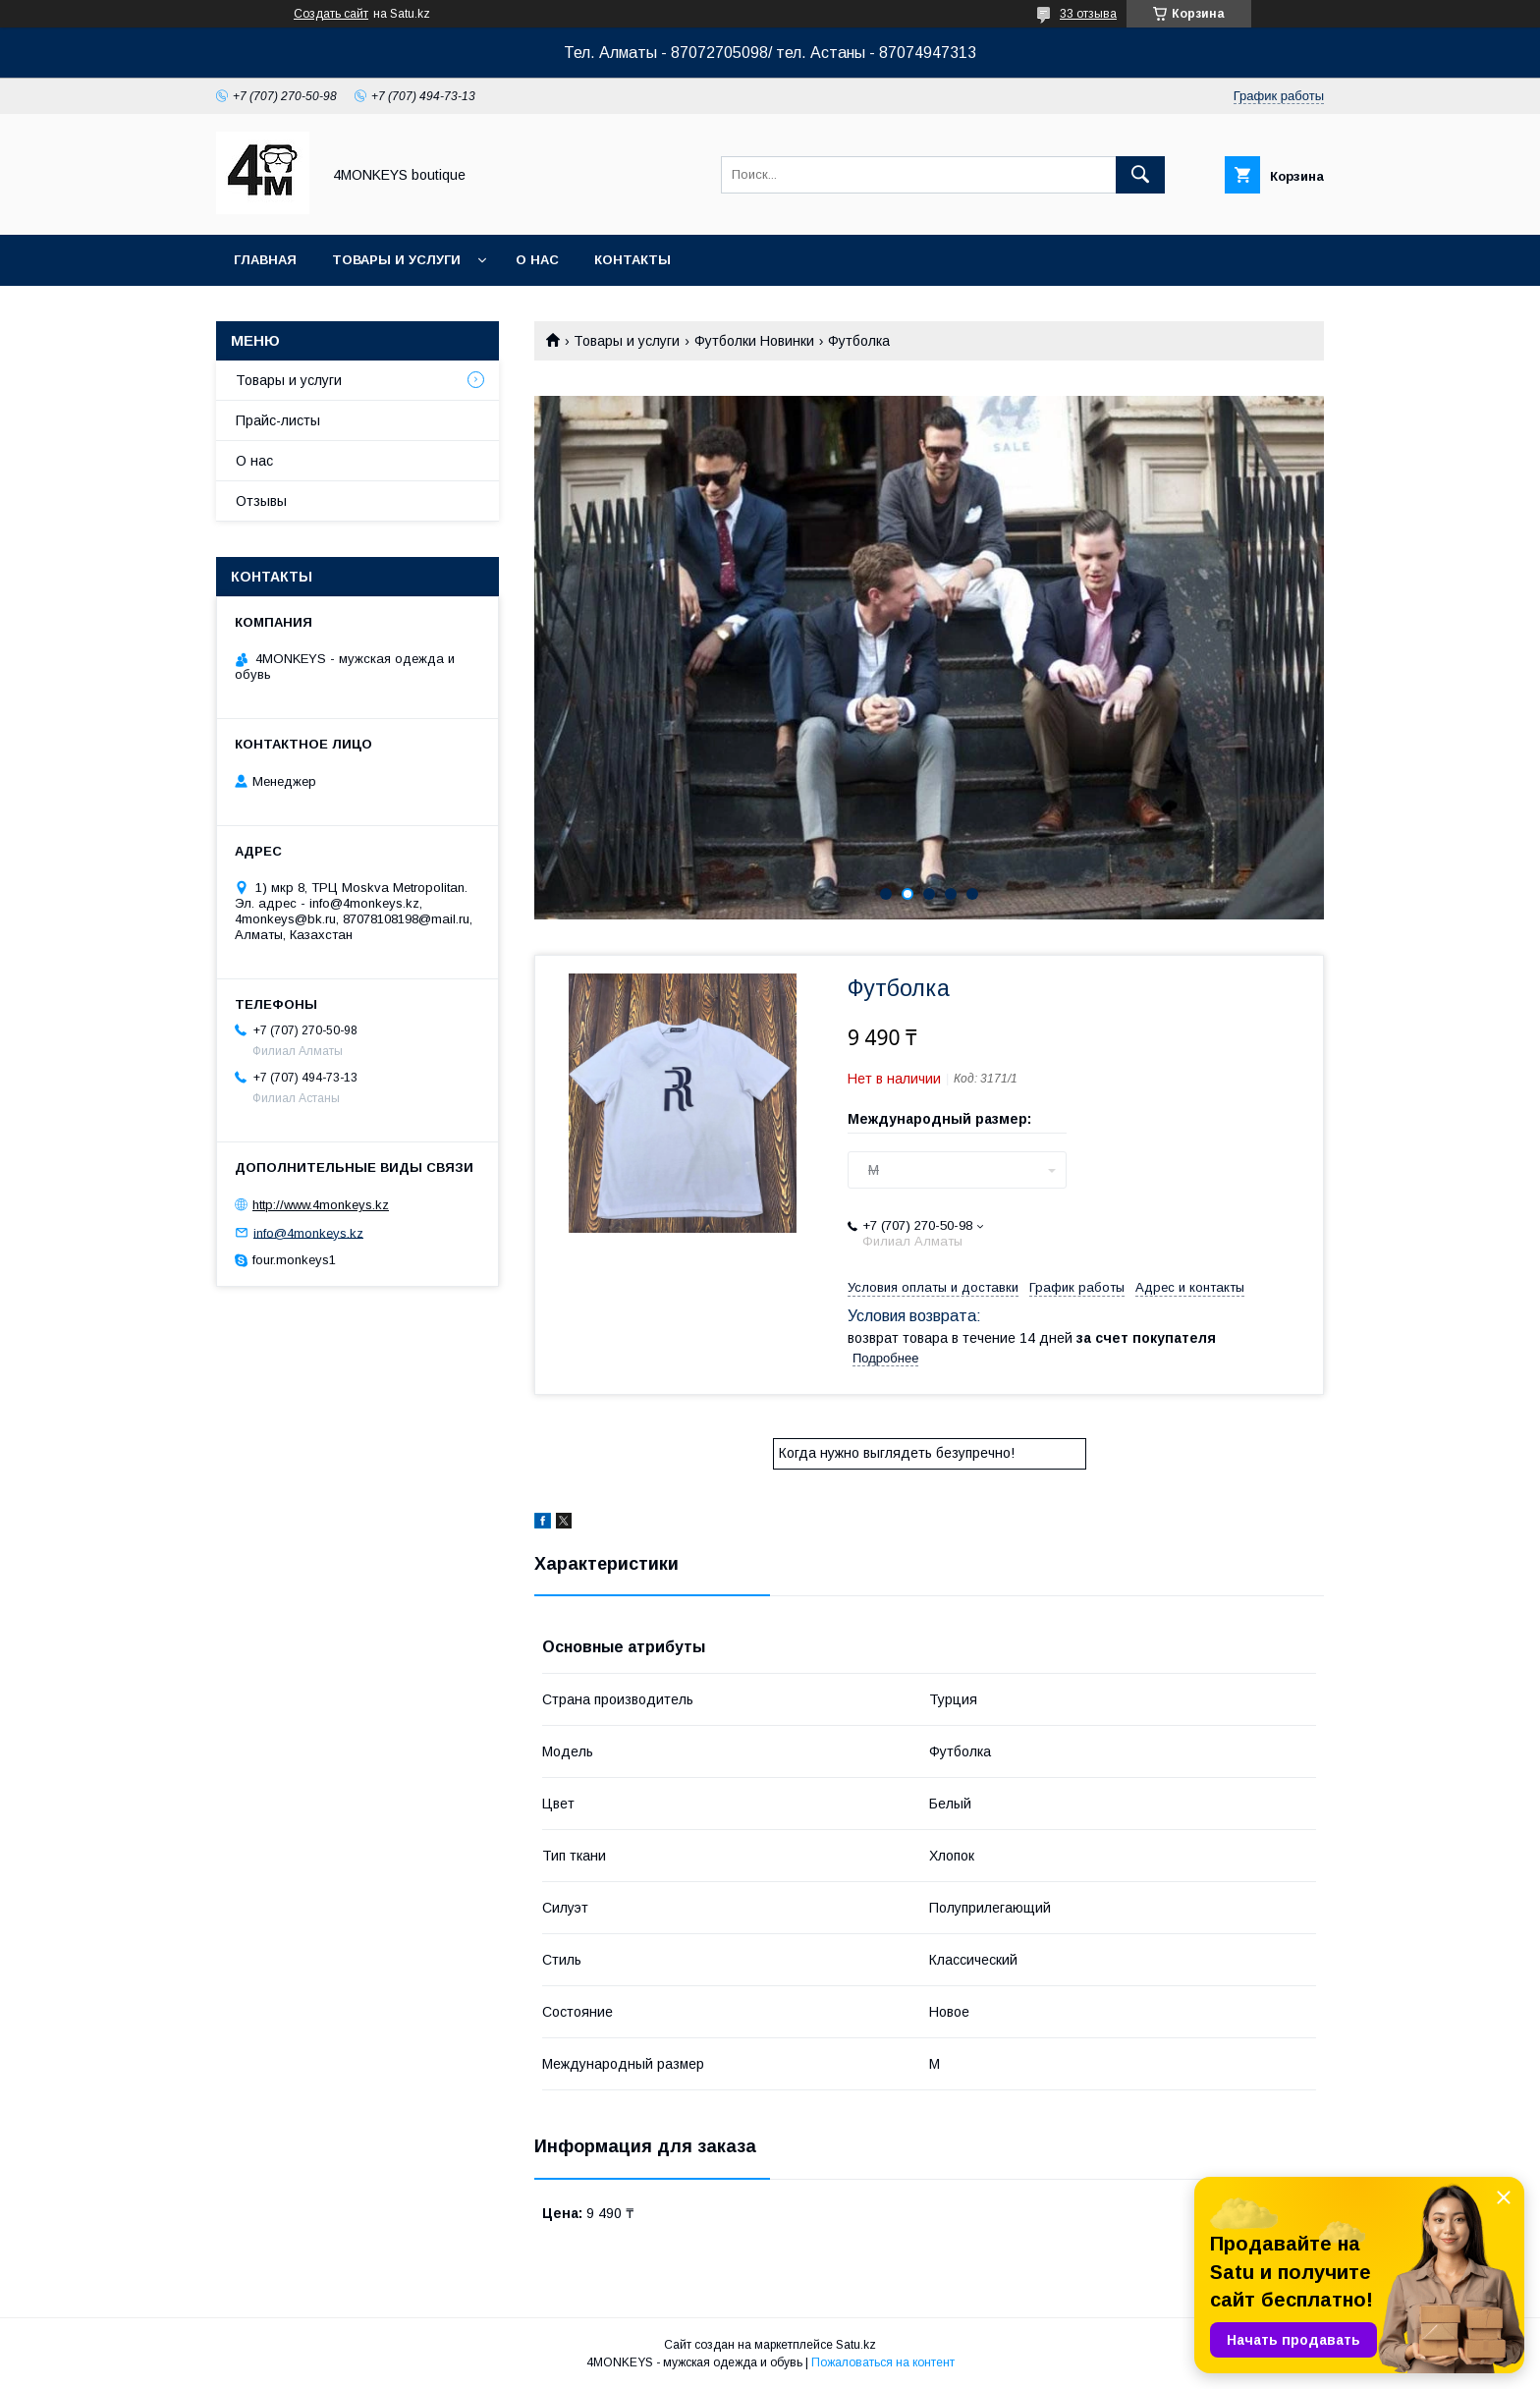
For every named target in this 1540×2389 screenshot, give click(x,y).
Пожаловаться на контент (883, 2362)
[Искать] (1140, 175)
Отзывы (261, 501)
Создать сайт (331, 14)
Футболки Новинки (754, 341)
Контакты (632, 259)
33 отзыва (1088, 14)
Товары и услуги (396, 259)
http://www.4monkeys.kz (320, 1204)
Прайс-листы (278, 420)
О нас (537, 259)
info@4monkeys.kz (308, 1232)
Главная (265, 259)
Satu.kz (856, 2345)
